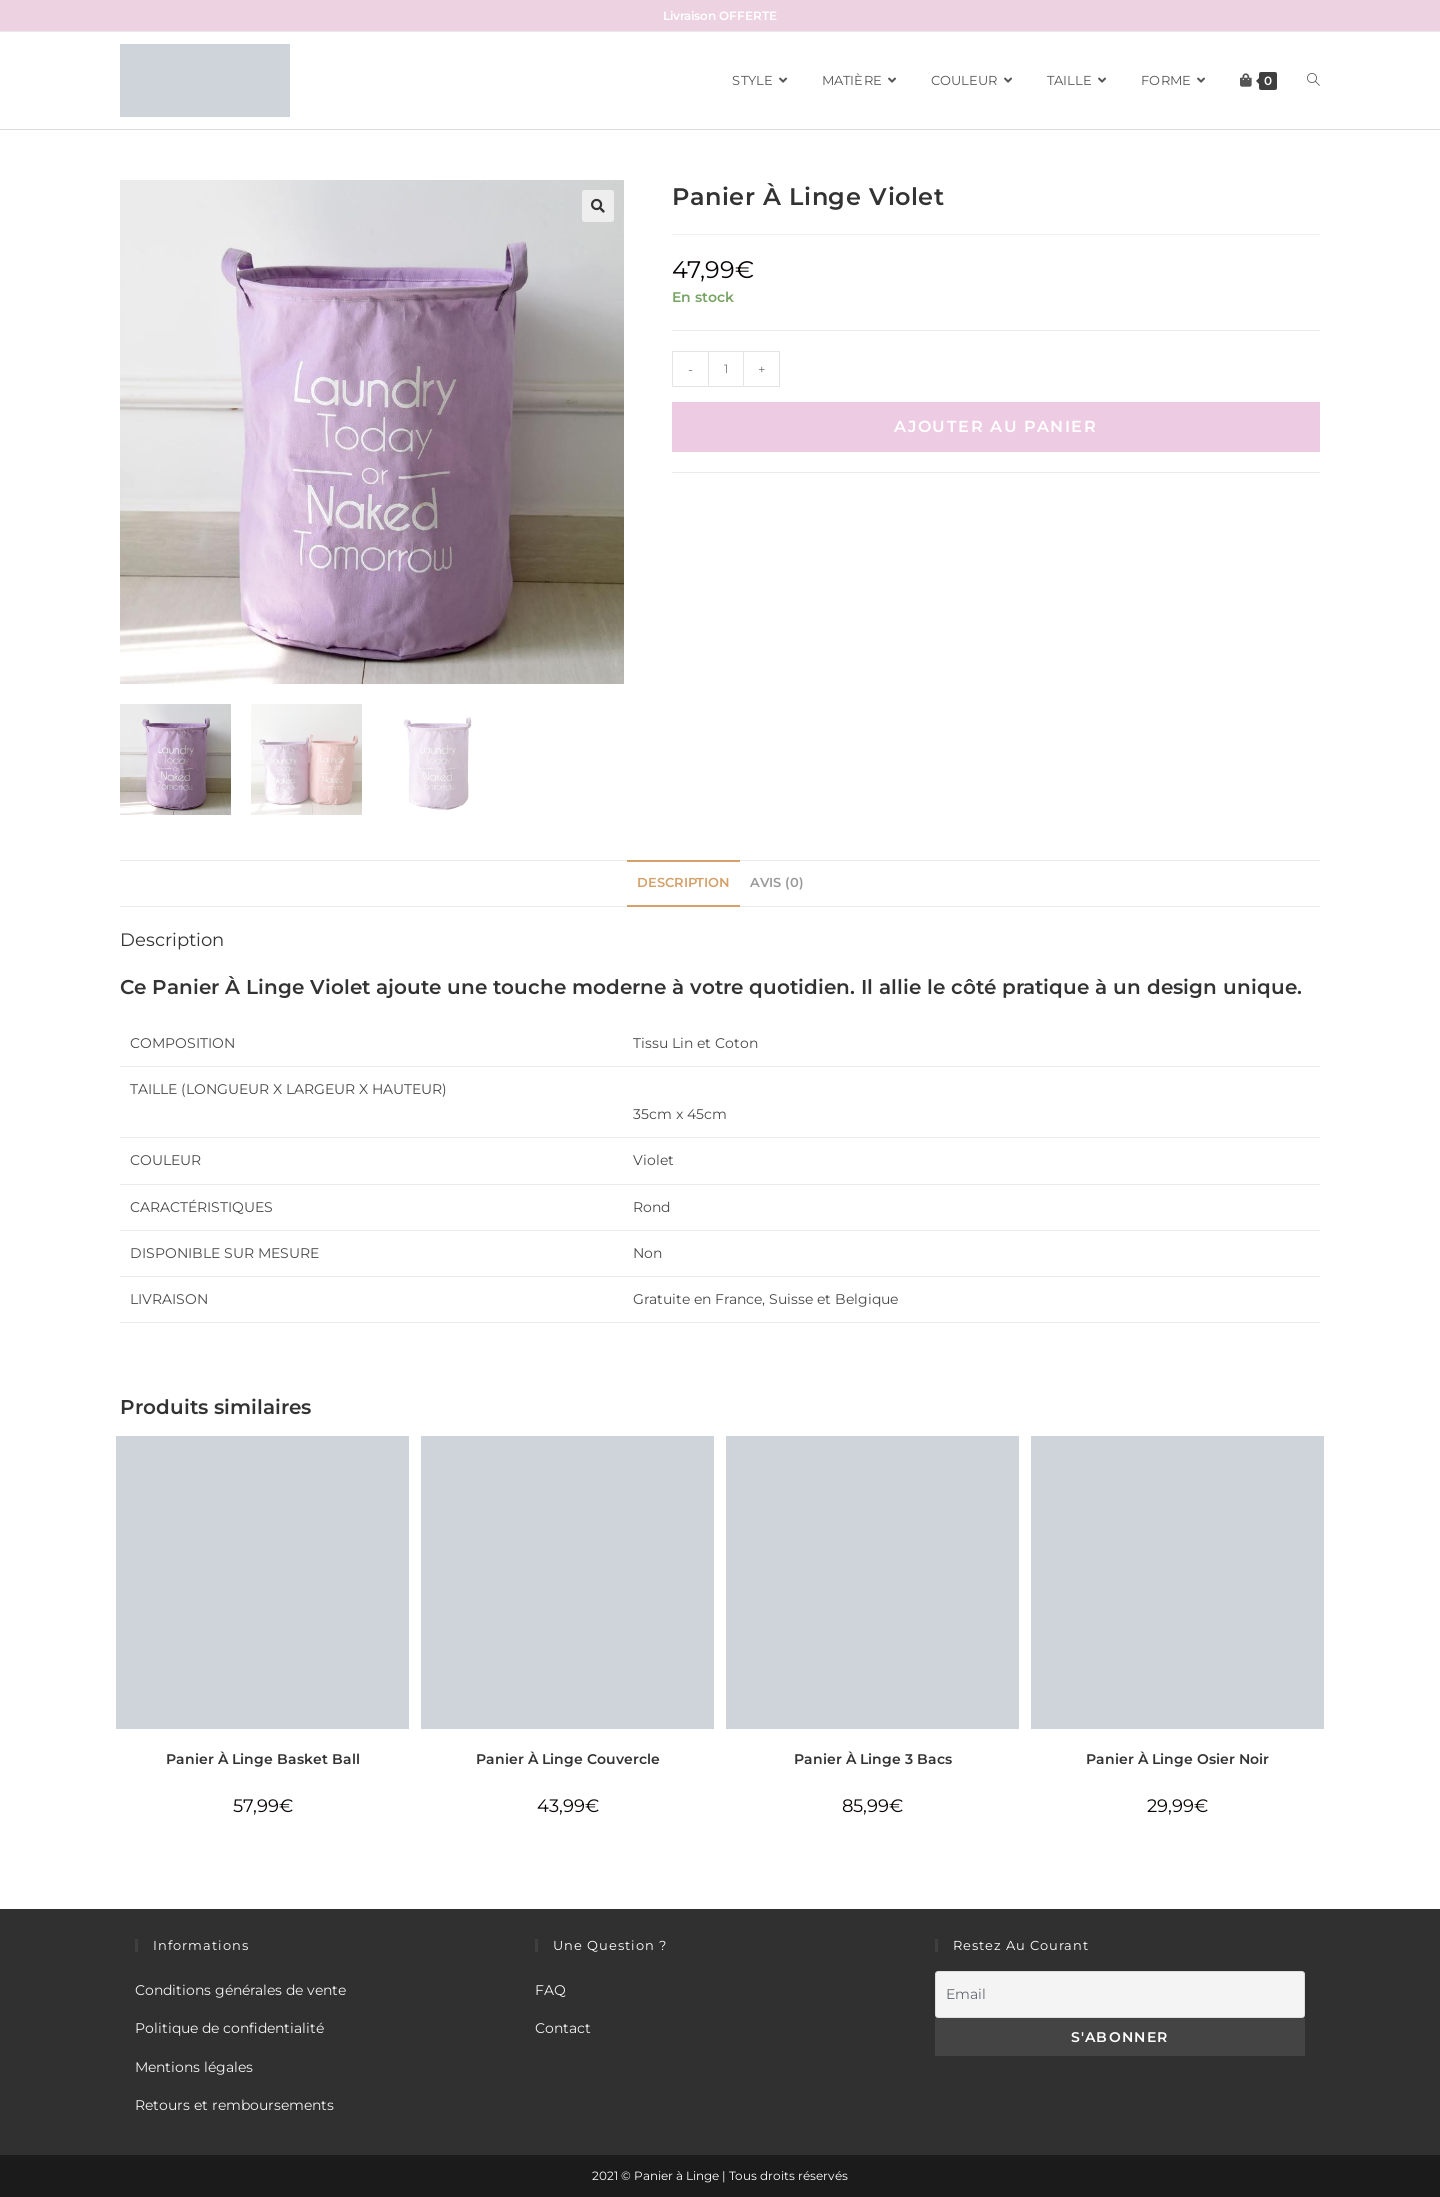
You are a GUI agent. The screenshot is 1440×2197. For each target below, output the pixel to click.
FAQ (550, 1990)
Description (683, 882)
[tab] (683, 883)
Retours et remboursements (234, 2105)
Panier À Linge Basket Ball (263, 1759)
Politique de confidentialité (229, 2028)
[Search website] (1313, 80)
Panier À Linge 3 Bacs (873, 1759)
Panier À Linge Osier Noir (1177, 1759)
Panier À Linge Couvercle (568, 1759)
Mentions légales (194, 2067)
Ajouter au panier (995, 426)
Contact (563, 2028)
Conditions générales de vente (240, 1990)
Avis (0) (777, 882)
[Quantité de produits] (726, 369)
